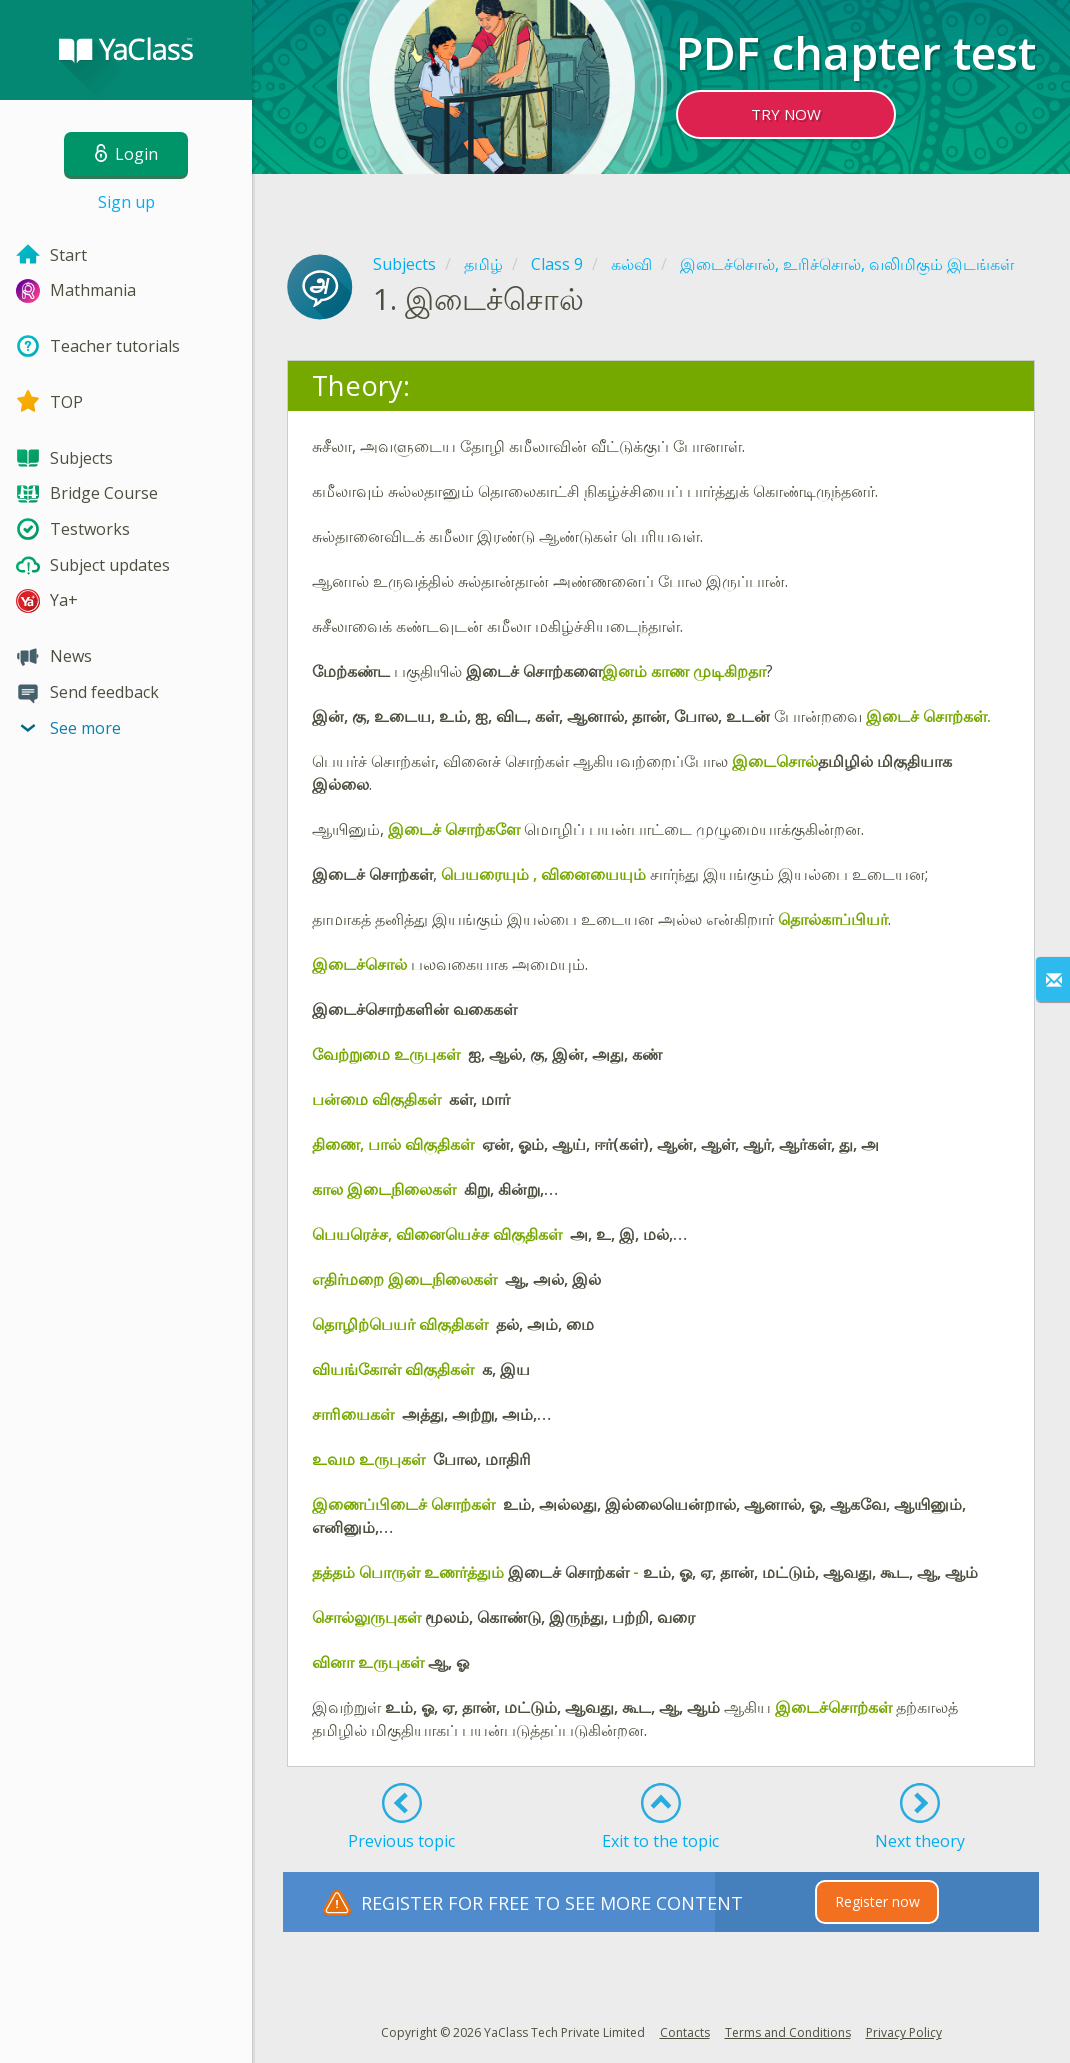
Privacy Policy (904, 2032)
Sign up (126, 202)
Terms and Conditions (788, 2032)
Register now (877, 1901)
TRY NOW (786, 114)
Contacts (685, 2032)
